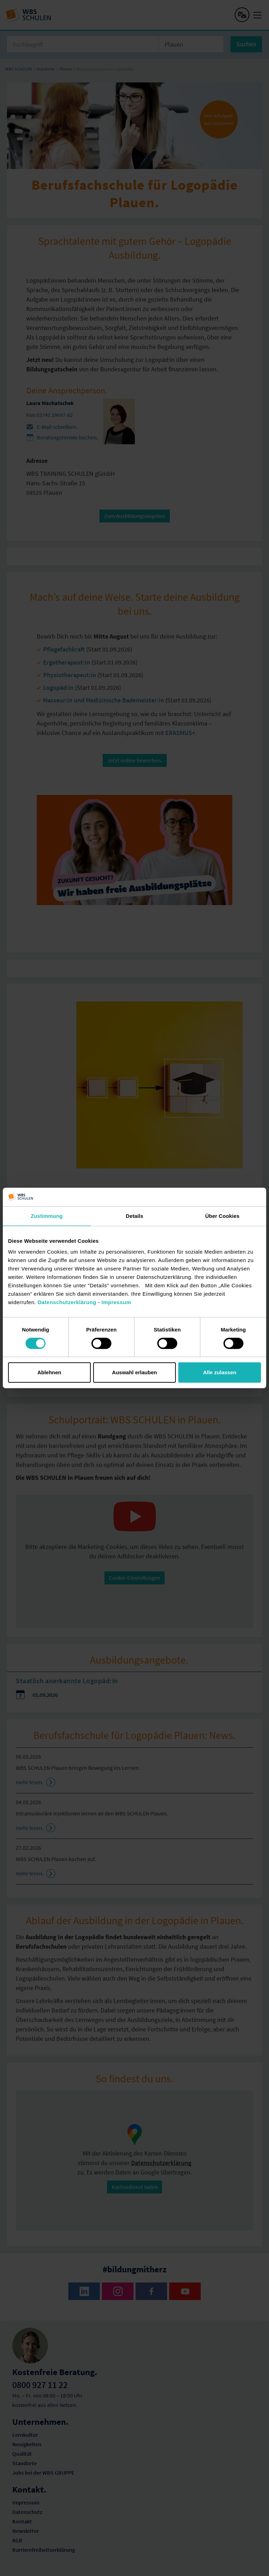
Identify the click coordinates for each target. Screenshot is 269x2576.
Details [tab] (134, 1216)
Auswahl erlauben (134, 1372)
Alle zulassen (219, 1372)
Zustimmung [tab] (47, 1216)
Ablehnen (49, 1372)
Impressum (116, 1302)
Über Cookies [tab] (222, 1216)
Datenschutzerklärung (66, 1302)
